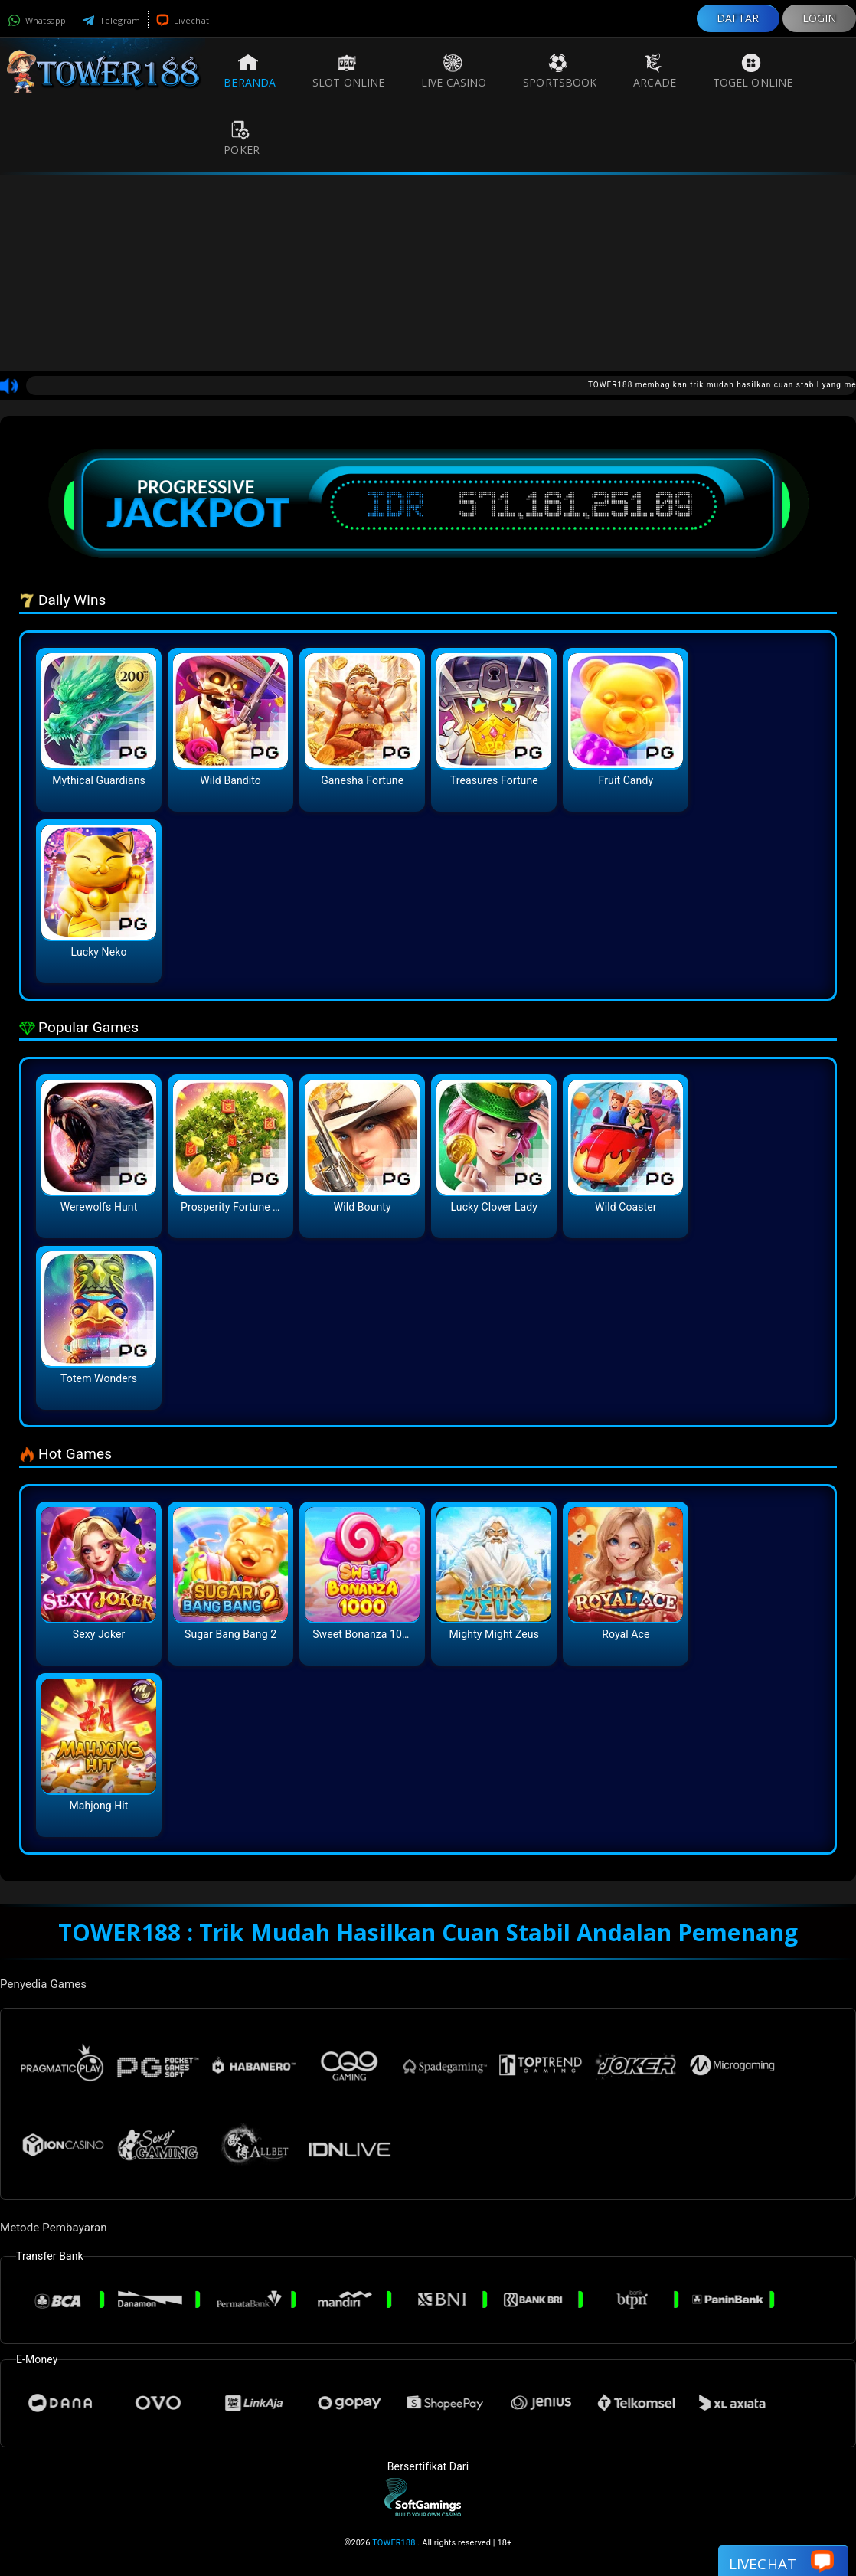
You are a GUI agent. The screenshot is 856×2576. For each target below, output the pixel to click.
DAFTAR (738, 18)
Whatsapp (37, 20)
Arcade (654, 71)
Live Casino (453, 71)
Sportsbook (559, 71)
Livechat (182, 20)
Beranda (250, 71)
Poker (242, 138)
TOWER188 (393, 2543)
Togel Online (752, 71)
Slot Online (348, 71)
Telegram (111, 20)
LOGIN (819, 18)
